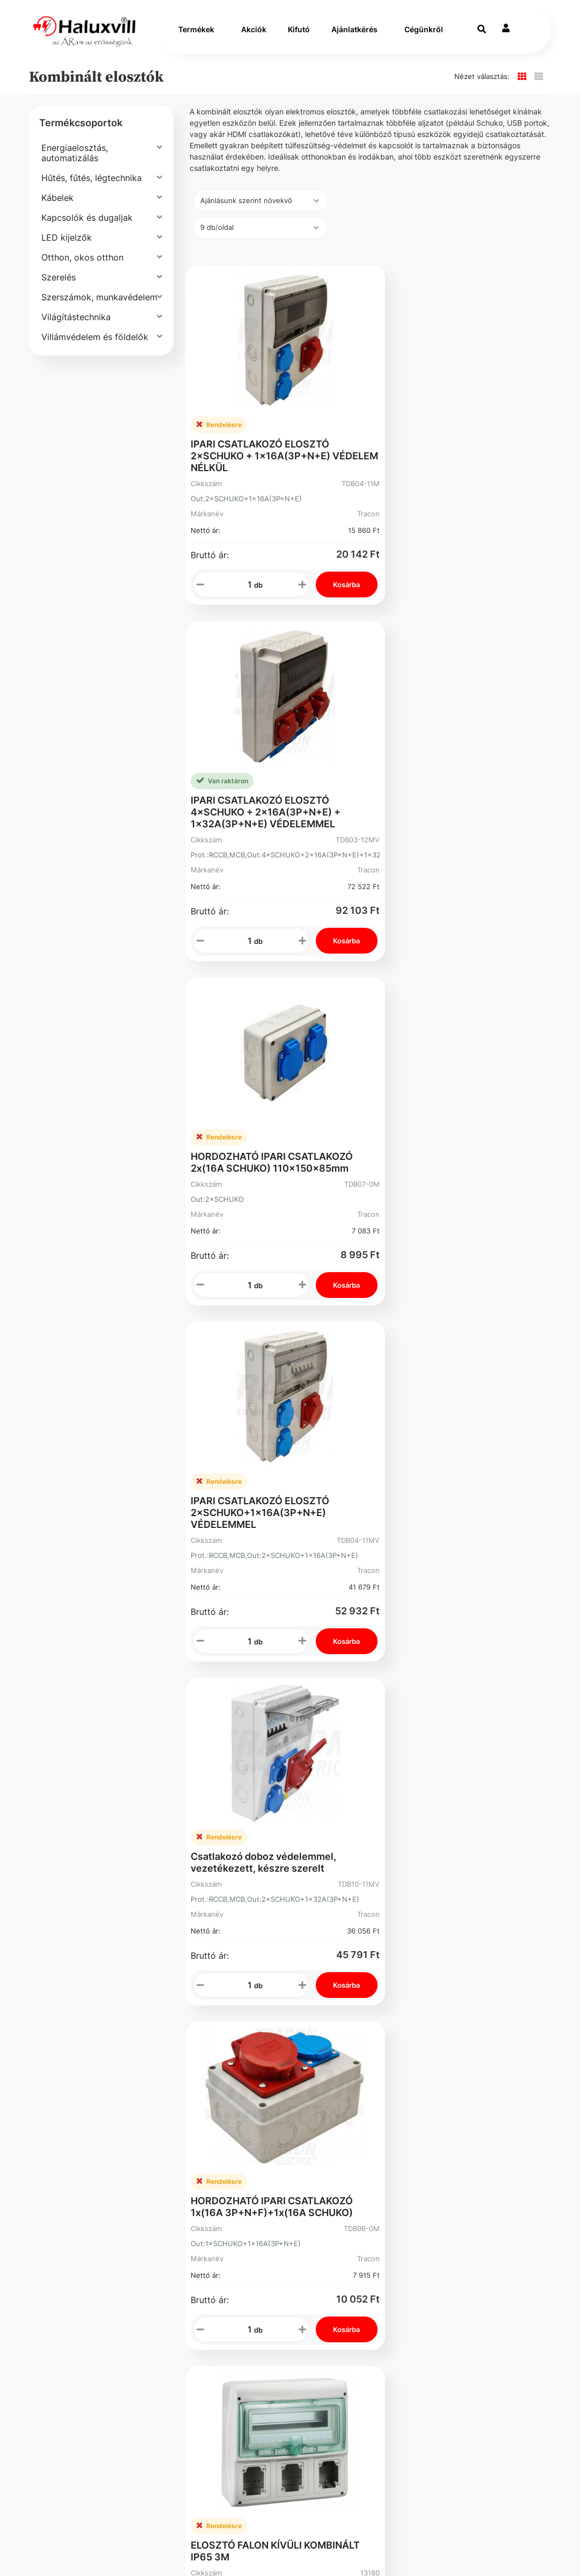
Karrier (187, 2055)
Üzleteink (193, 2097)
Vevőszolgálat (204, 2032)
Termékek (196, 32)
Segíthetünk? (201, 2076)
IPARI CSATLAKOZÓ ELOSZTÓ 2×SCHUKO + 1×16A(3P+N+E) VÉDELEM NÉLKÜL (260, 449)
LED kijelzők (66, 244)
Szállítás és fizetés (96, 2032)
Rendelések (331, 2055)
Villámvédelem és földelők (94, 343)
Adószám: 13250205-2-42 (401, 2079)
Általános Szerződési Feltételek (101, 2060)
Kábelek (57, 204)
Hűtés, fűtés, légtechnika (91, 184)
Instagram (327, 2139)
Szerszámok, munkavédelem (99, 303)
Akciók (253, 32)
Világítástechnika (76, 323)
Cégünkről (423, 32)
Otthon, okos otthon (82, 263)
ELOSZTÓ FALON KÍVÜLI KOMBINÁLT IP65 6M (275, 1775)
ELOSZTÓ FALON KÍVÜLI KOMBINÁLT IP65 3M (275, 1459)
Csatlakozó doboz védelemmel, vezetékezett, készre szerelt (263, 1128)
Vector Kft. (131, 2549)
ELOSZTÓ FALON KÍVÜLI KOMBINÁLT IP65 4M (463, 1459)
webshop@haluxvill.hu (415, 2054)
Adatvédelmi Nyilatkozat (81, 2113)
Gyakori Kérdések (93, 2086)
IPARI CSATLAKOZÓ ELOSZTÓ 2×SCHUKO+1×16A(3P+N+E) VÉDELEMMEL (448, 792)
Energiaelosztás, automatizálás (74, 159)
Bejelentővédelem (93, 2139)
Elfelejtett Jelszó (328, 2081)
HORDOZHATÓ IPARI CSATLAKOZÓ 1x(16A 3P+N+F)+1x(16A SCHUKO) (460, 1128)
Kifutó (299, 32)
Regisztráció (331, 2032)
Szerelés (58, 283)
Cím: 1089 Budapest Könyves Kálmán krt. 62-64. (408, 2110)
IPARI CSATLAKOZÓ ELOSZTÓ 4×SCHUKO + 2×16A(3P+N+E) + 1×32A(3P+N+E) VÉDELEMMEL (454, 449)
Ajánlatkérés (354, 32)
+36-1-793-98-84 (410, 2032)
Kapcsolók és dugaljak (87, 224)
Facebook (75, 2166)
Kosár (318, 2108)
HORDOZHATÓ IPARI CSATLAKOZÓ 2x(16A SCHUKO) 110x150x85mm (272, 786)
